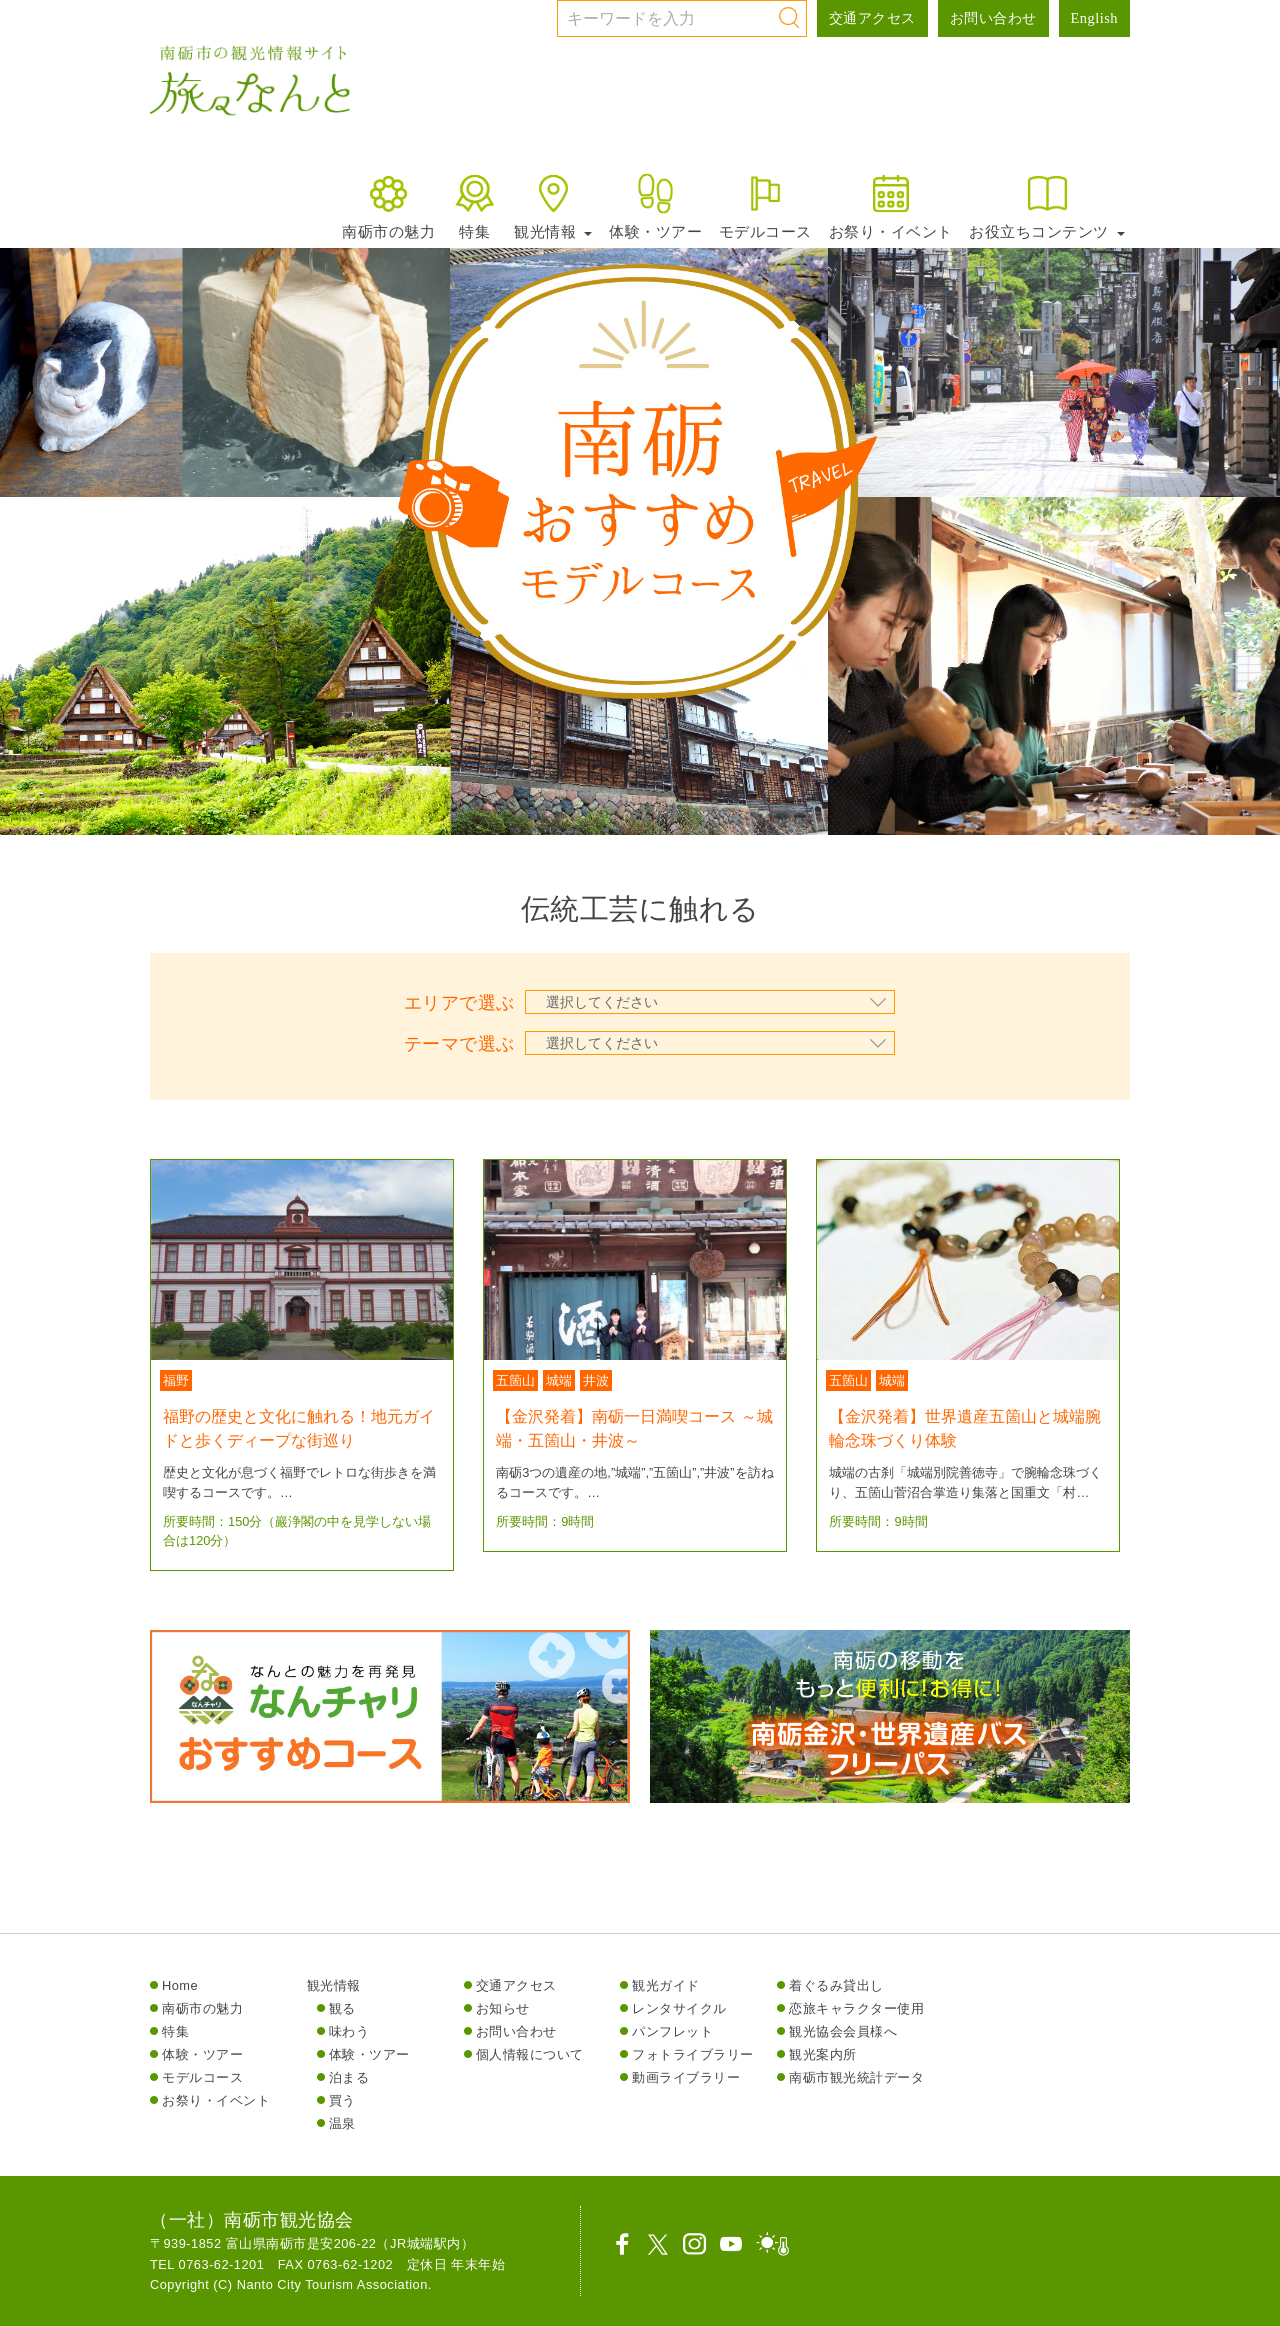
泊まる (349, 2077)
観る (342, 2008)
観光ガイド (666, 1985)
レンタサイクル (679, 2008)
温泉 (342, 2123)
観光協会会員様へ (843, 2031)
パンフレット (672, 2031)
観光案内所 (823, 2054)
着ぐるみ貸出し (836, 1985)
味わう (349, 2031)
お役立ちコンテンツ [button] (1047, 205)
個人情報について (530, 2054)
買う (342, 2100)
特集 (474, 205)
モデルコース (765, 205)
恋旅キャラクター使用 (856, 2008)
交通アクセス (872, 18)
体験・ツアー (655, 205)
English (1094, 18)
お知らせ (503, 2008)
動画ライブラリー (686, 2077)
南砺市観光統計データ (856, 2077)
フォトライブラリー (693, 2054)
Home (180, 1985)
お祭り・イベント (891, 205)
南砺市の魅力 (388, 205)
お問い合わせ (993, 18)
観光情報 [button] (553, 205)
